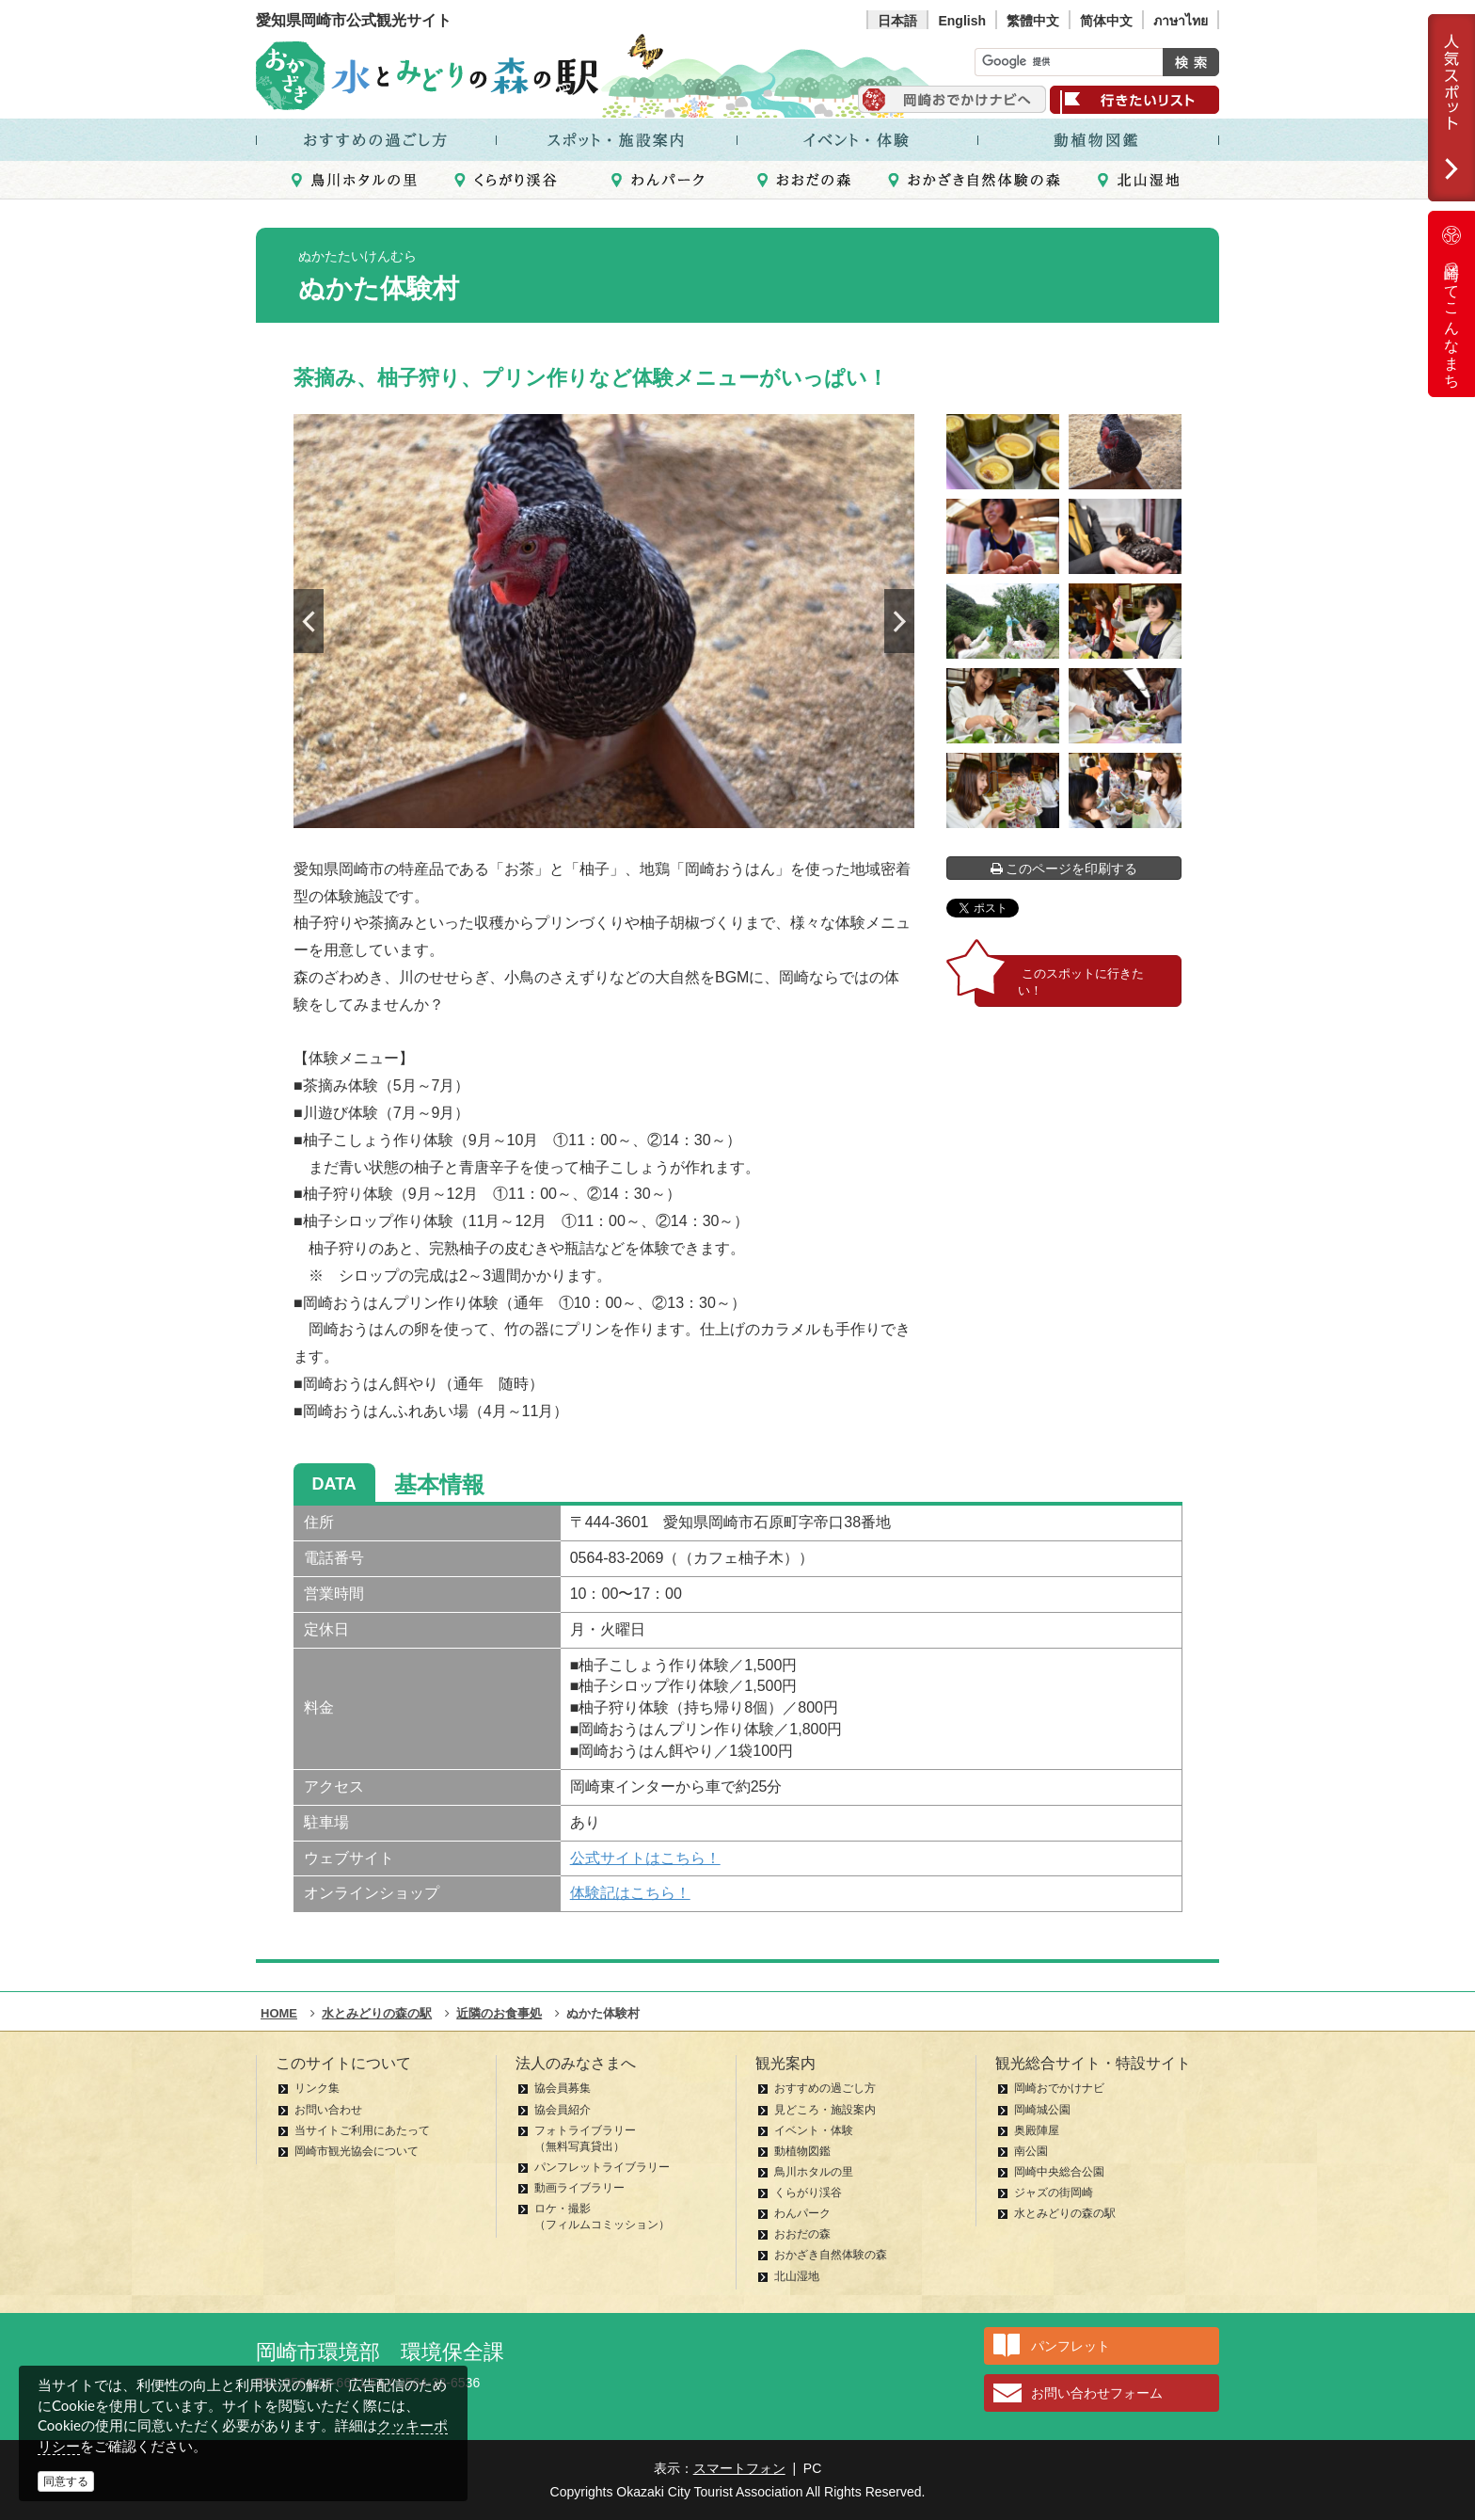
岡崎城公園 (1042, 2109)
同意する (65, 2481)
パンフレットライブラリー (602, 2167)
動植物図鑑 (802, 2151)
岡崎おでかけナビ (1059, 2088)
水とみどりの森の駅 (1065, 2213)
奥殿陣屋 (1036, 2130)
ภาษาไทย (1180, 20)
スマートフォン (739, 2468)
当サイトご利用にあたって (362, 2130)
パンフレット (1070, 2345)
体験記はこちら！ (630, 1893)
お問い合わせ (328, 2109)
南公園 (1031, 2151)
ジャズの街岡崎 (1053, 2192)
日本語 (897, 20)
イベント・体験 (813, 2130)
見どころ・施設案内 (825, 2109)
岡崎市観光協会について (356, 2151)
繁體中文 (1033, 20)
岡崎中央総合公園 (1059, 2171)
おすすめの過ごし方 (825, 2088)
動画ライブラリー (579, 2187)
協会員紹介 (562, 2109)
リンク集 (317, 2088)
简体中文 (1106, 20)
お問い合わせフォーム (1097, 2392)
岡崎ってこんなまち (1451, 304)
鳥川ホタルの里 (813, 2171)
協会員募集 (562, 2088)
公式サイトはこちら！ (645, 1858)
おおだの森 (802, 2234)
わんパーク (802, 2213)
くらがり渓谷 (808, 2192)
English (962, 20)
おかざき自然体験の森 (830, 2254)
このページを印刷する (1064, 868)
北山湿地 (796, 2276)
